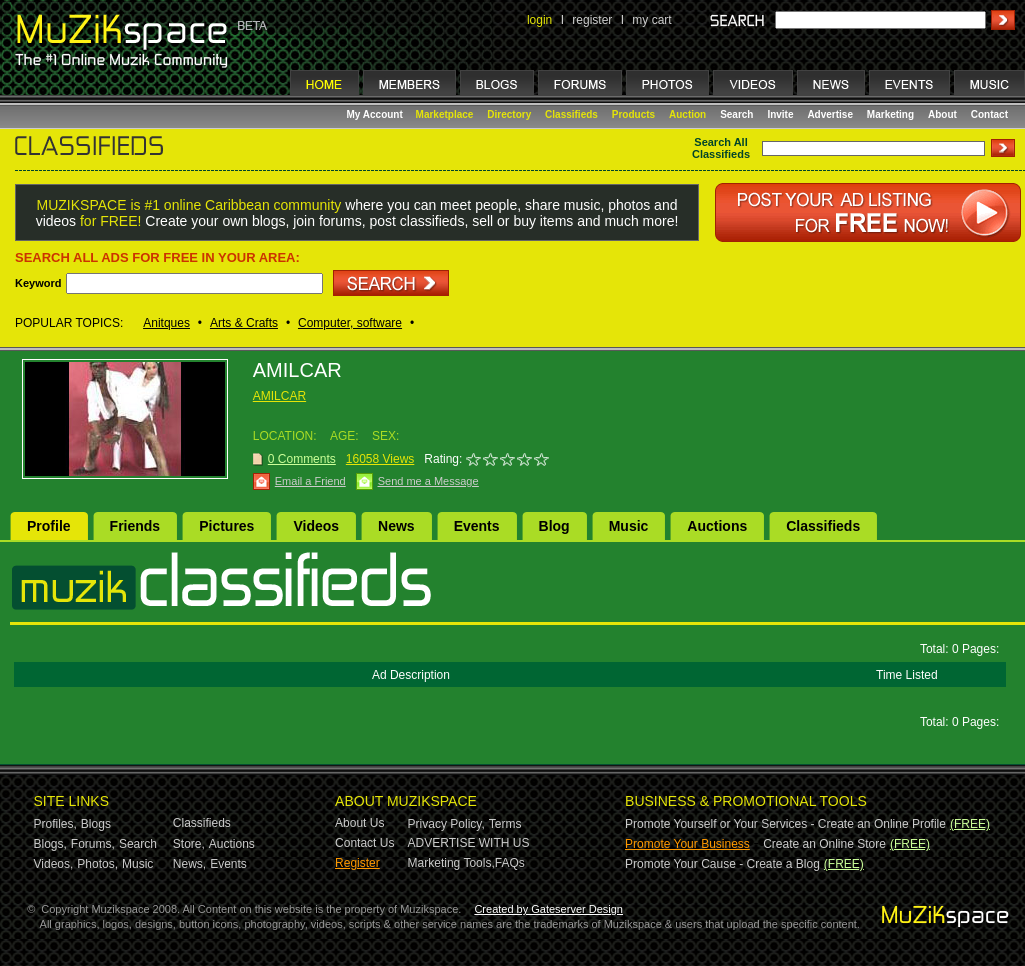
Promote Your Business (687, 844)
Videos (316, 526)
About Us (359, 823)
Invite (780, 114)
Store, (189, 844)
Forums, (93, 844)
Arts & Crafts (244, 323)
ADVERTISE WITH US (469, 843)
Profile (49, 526)
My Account (376, 114)
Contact (989, 114)
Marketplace (445, 114)
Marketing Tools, (451, 863)
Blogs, (50, 844)
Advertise (830, 114)
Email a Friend (310, 481)
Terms (505, 824)
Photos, (97, 864)
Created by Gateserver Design (548, 909)
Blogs (96, 824)
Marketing (890, 114)
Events (477, 526)
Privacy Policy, (446, 824)
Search (736, 114)
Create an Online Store (824, 844)
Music (629, 526)
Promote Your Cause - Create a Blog (722, 864)
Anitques (166, 323)
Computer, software (350, 323)
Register (357, 863)
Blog (554, 526)
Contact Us (364, 843)
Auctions (717, 526)
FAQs (510, 863)
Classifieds (571, 114)
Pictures (226, 526)
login (539, 20)
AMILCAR (279, 396)
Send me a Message (428, 481)
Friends (135, 526)
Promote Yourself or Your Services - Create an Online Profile (785, 824)
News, (189, 864)
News (396, 526)
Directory (509, 114)
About (942, 114)
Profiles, (55, 824)
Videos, (54, 864)
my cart (651, 20)
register (592, 20)
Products (633, 114)
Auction (687, 114)
